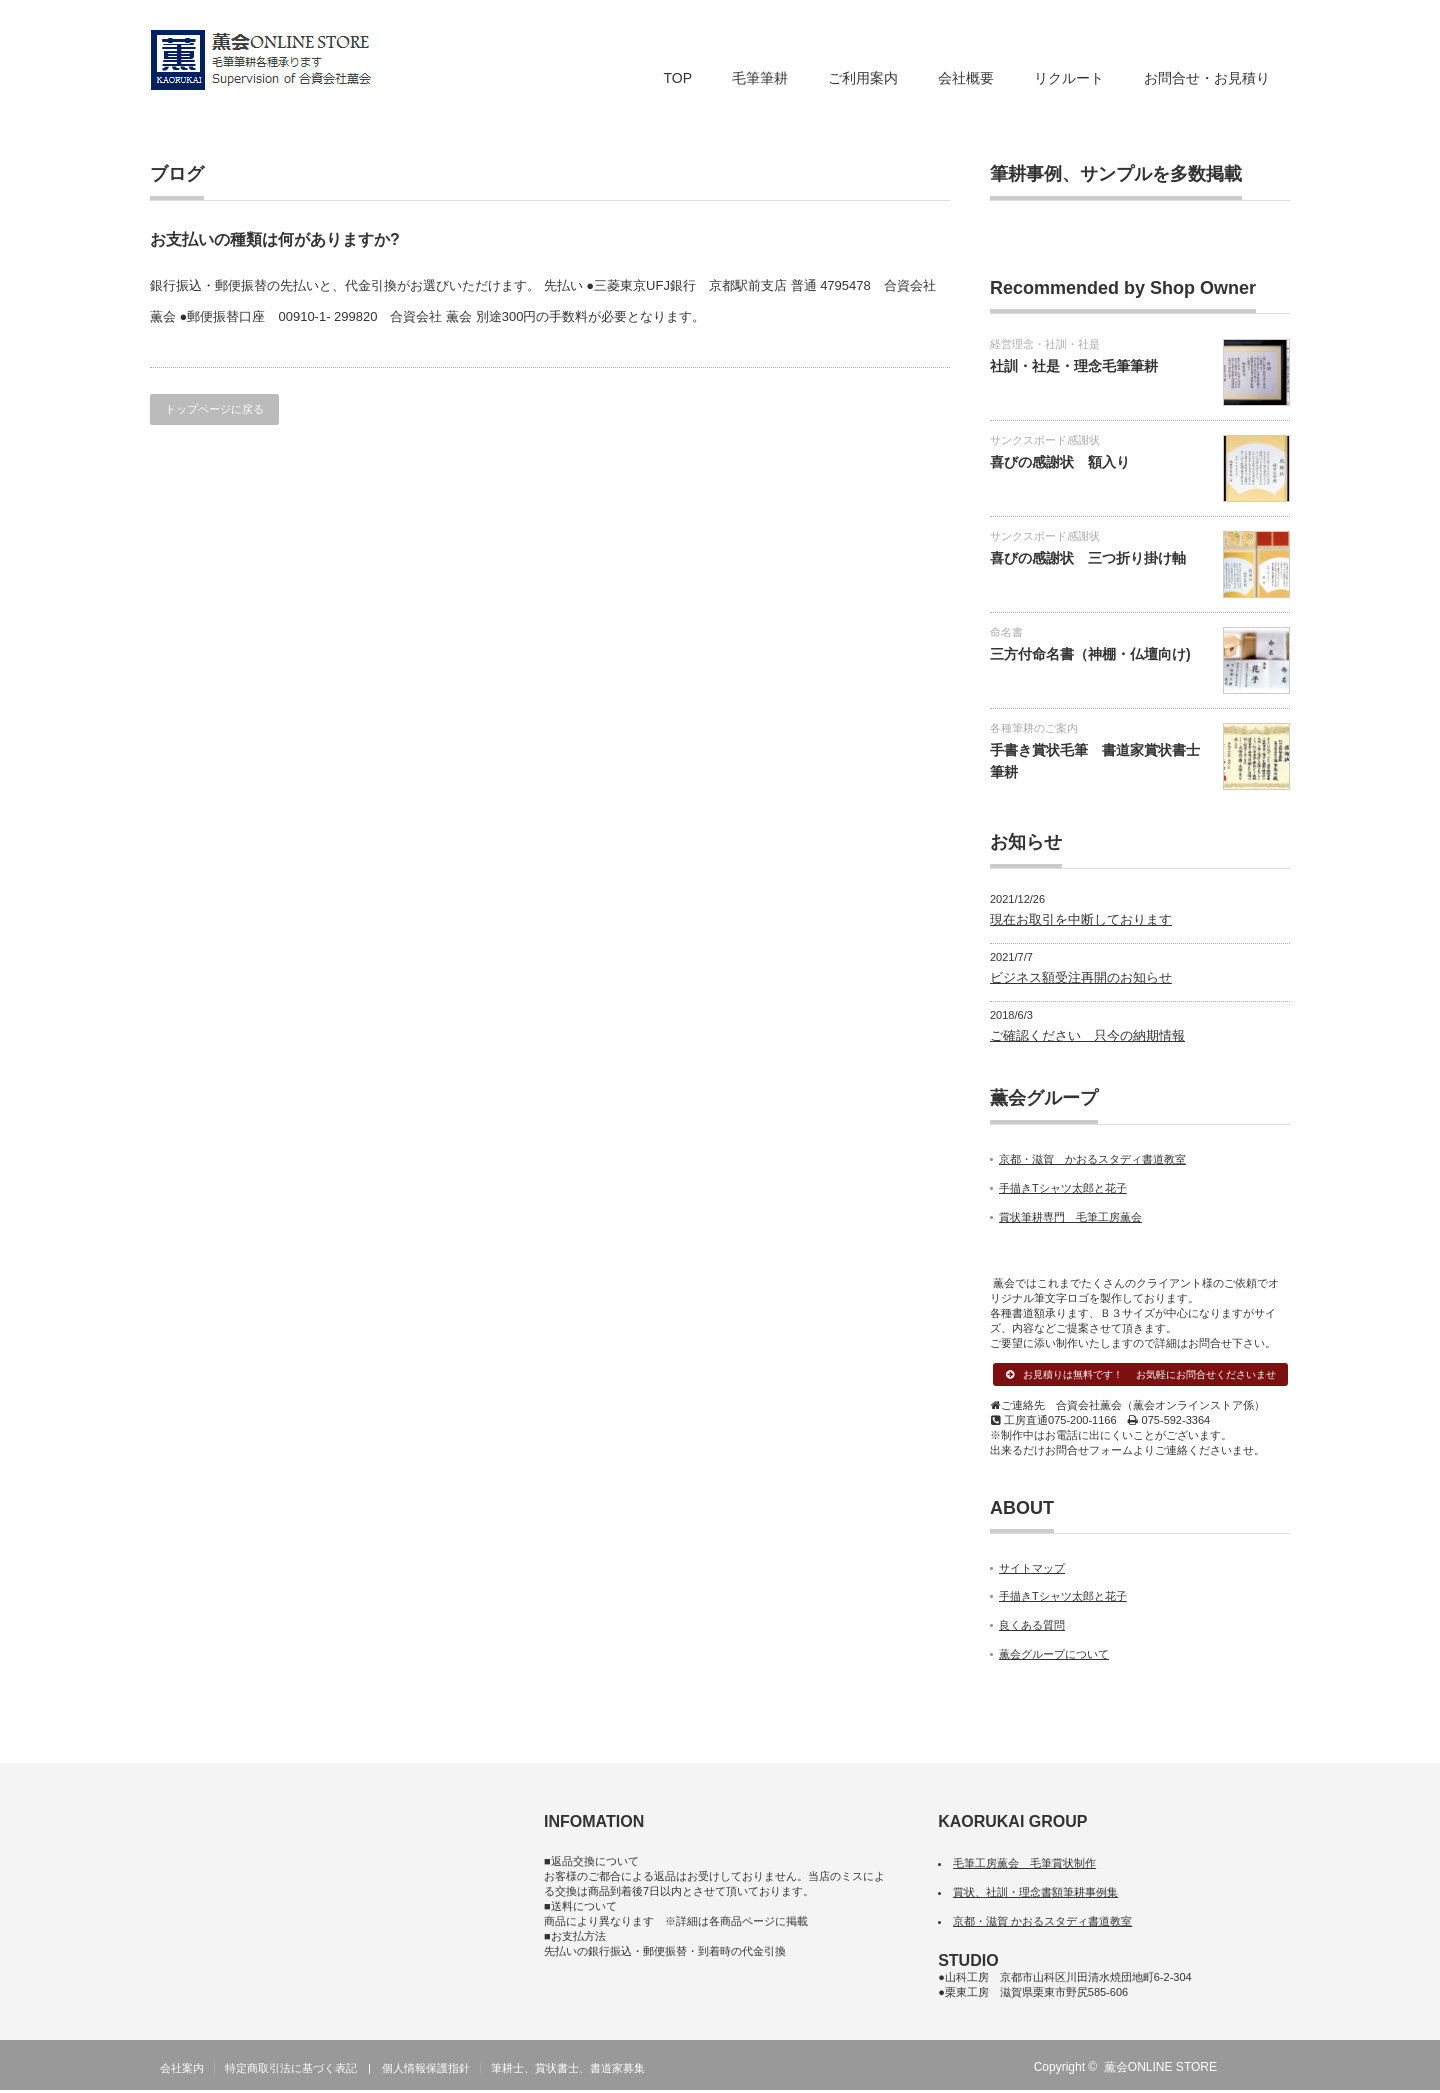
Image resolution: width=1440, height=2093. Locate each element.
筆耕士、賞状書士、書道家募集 (568, 2071)
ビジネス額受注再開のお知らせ (1081, 977)
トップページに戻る (214, 409)
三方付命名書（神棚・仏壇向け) (1090, 654)
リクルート (1069, 78)
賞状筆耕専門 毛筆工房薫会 (1070, 1217)
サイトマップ (1032, 1570)
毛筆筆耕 (760, 78)
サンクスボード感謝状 (1045, 440)
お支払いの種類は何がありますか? (275, 239)
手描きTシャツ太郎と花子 (1063, 1188)
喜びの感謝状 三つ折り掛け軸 (1088, 558)
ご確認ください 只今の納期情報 (1087, 1035)
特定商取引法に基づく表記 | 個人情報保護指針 (347, 2071)
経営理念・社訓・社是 (1045, 344)
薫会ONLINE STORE (1160, 2070)
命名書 (1006, 632)
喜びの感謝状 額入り (1060, 462)
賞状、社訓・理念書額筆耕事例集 (1035, 1895)
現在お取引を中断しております (1081, 919)
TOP (677, 78)
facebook (1278, 2070)
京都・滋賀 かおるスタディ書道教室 (1092, 1159)
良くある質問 (1032, 1628)
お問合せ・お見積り (1207, 78)
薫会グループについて (1054, 1657)
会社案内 (182, 2071)
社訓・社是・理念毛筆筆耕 (1074, 366)
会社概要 (966, 78)
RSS (1249, 2070)
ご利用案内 (863, 78)
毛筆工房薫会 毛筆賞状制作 (1024, 1866)
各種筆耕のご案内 (1034, 728)
